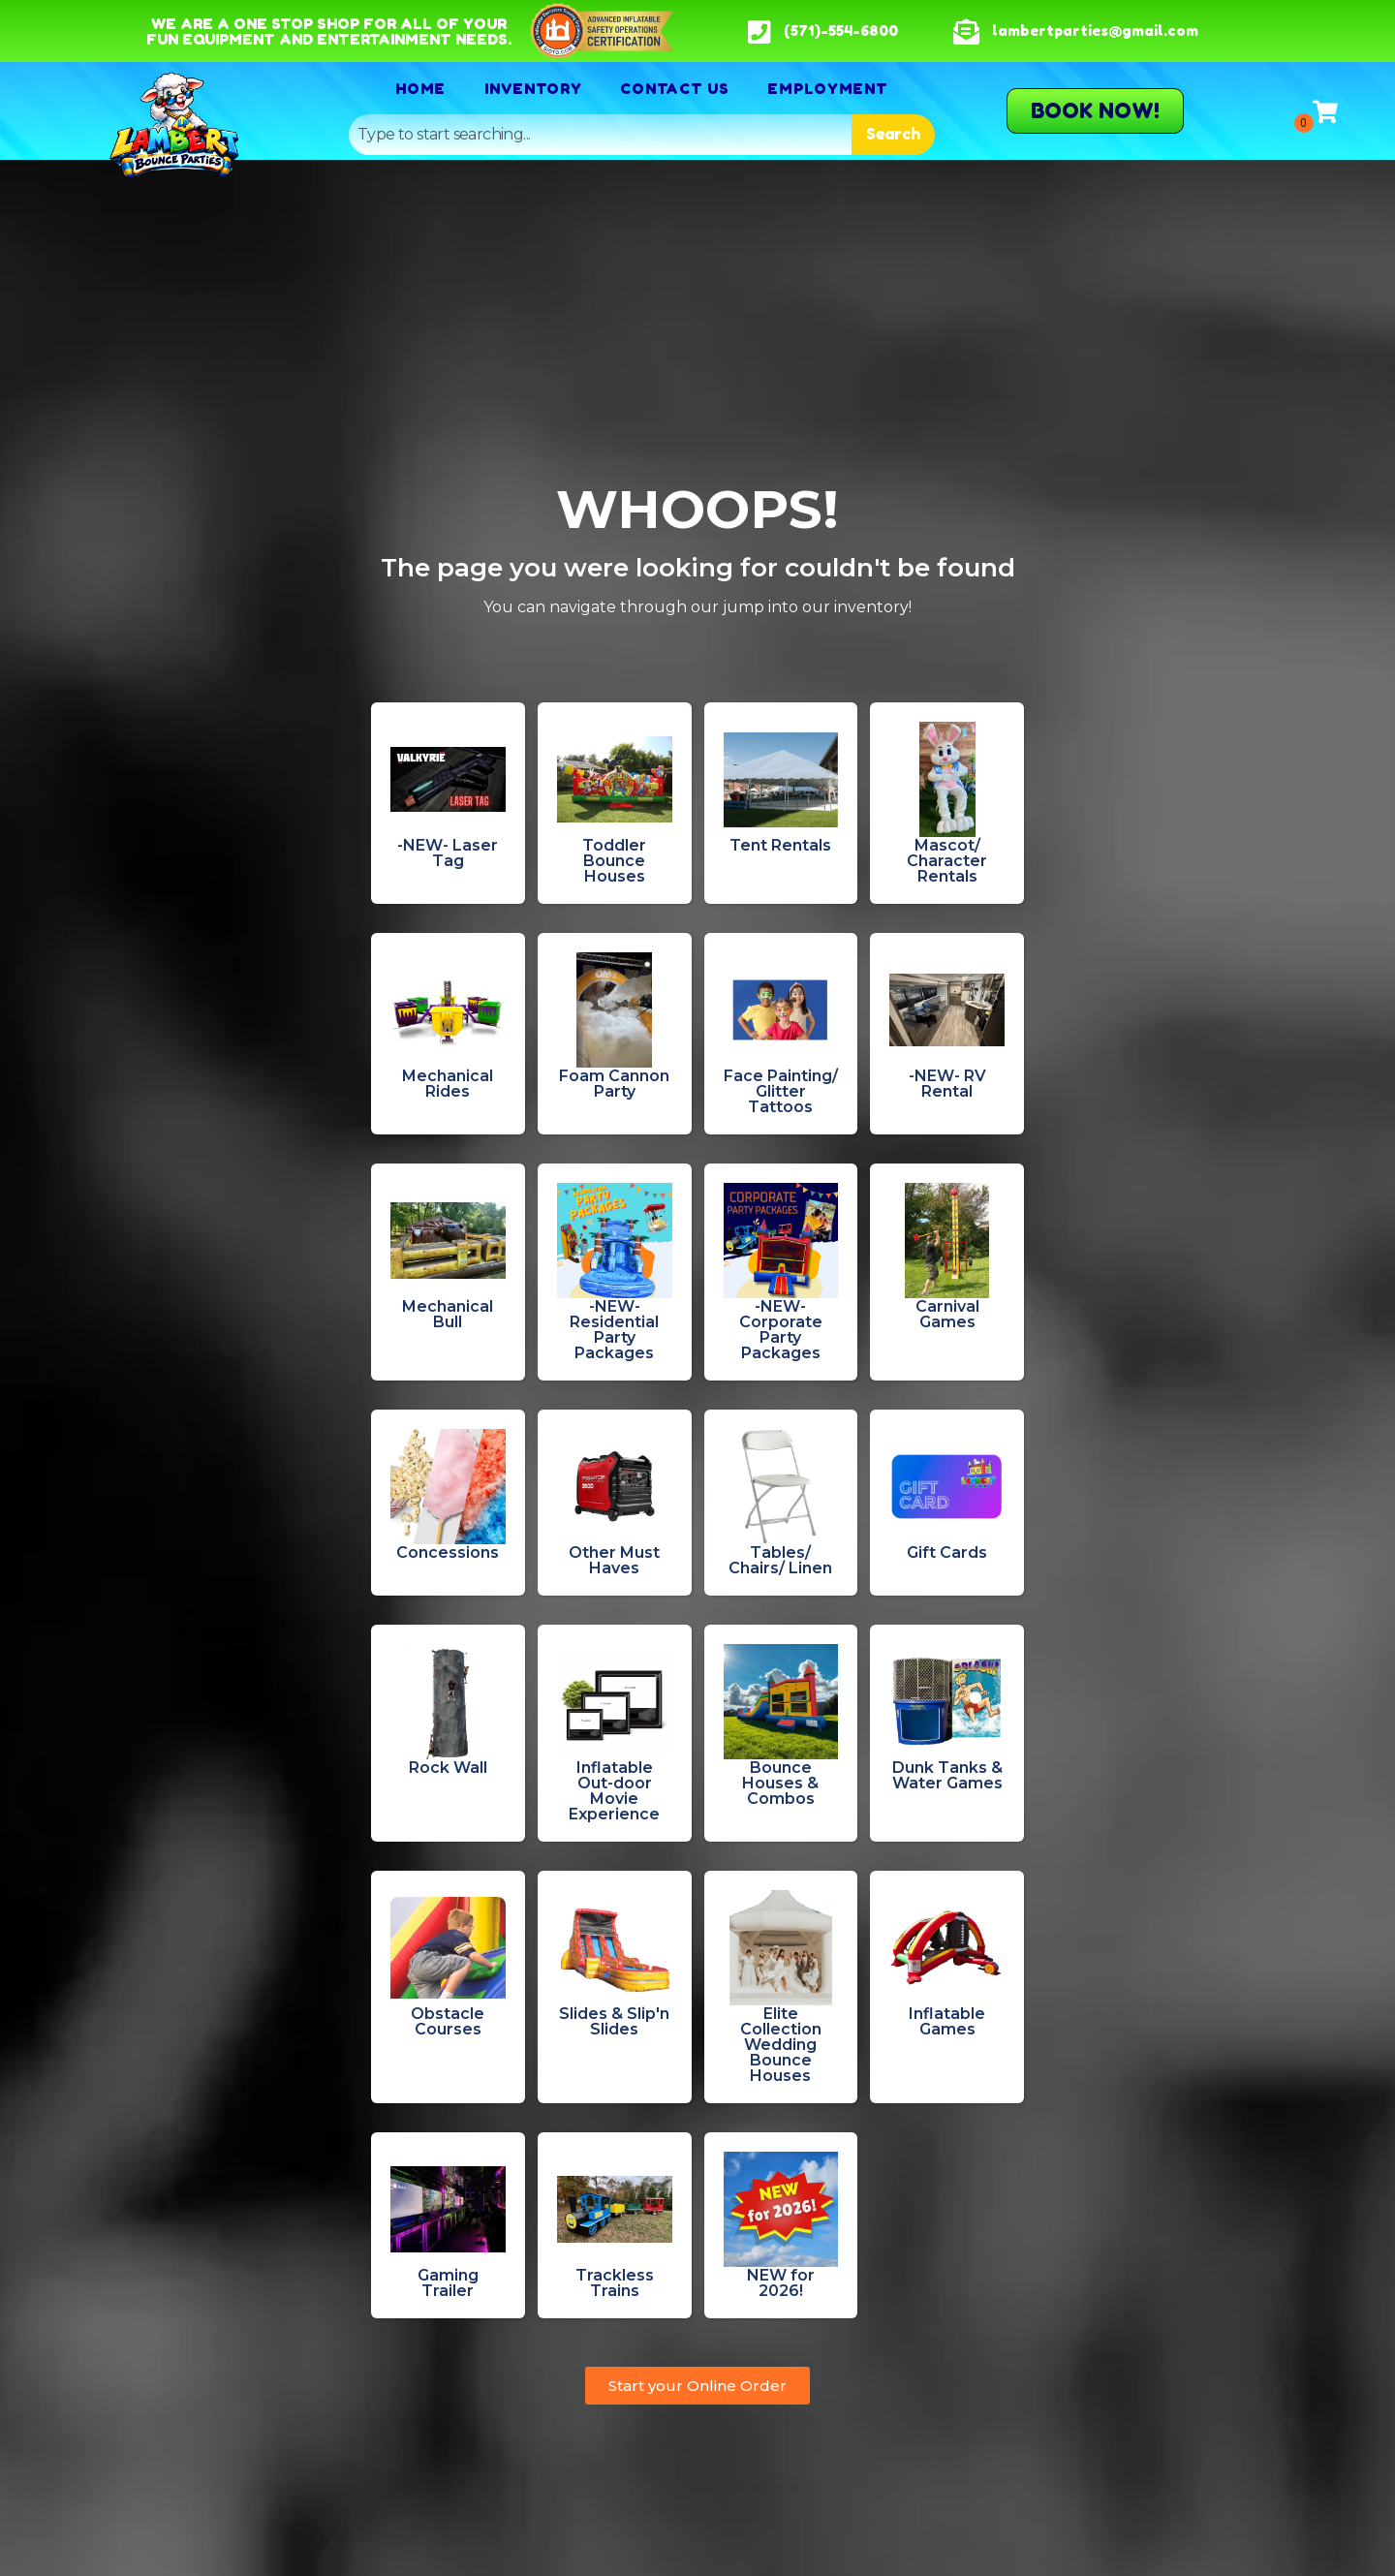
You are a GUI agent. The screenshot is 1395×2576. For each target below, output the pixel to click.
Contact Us (674, 88)
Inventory (532, 88)
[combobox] (600, 134)
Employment (827, 88)
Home (420, 88)
